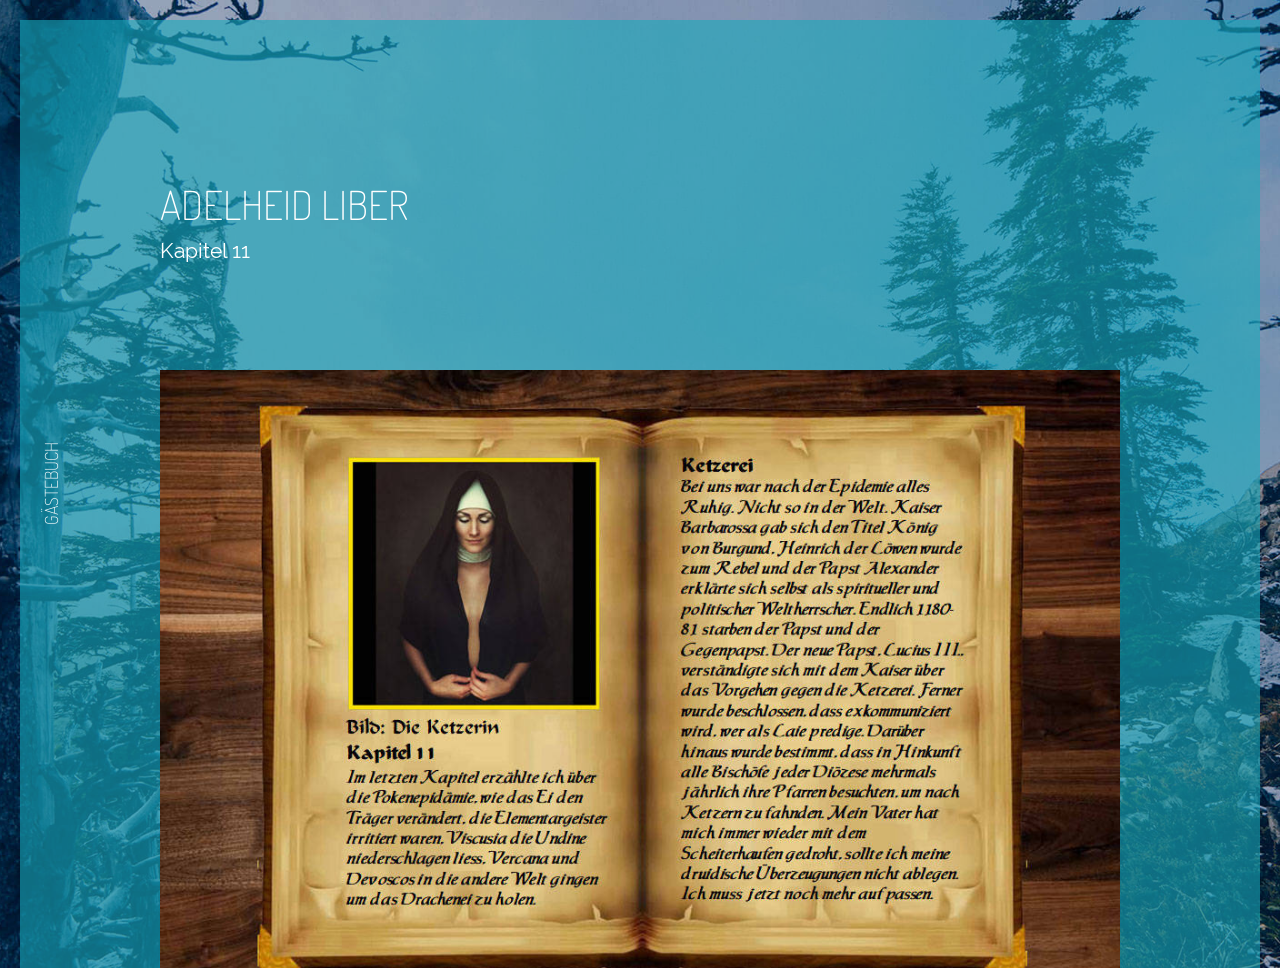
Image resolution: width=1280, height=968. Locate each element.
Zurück (581, 910)
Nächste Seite (696, 910)
